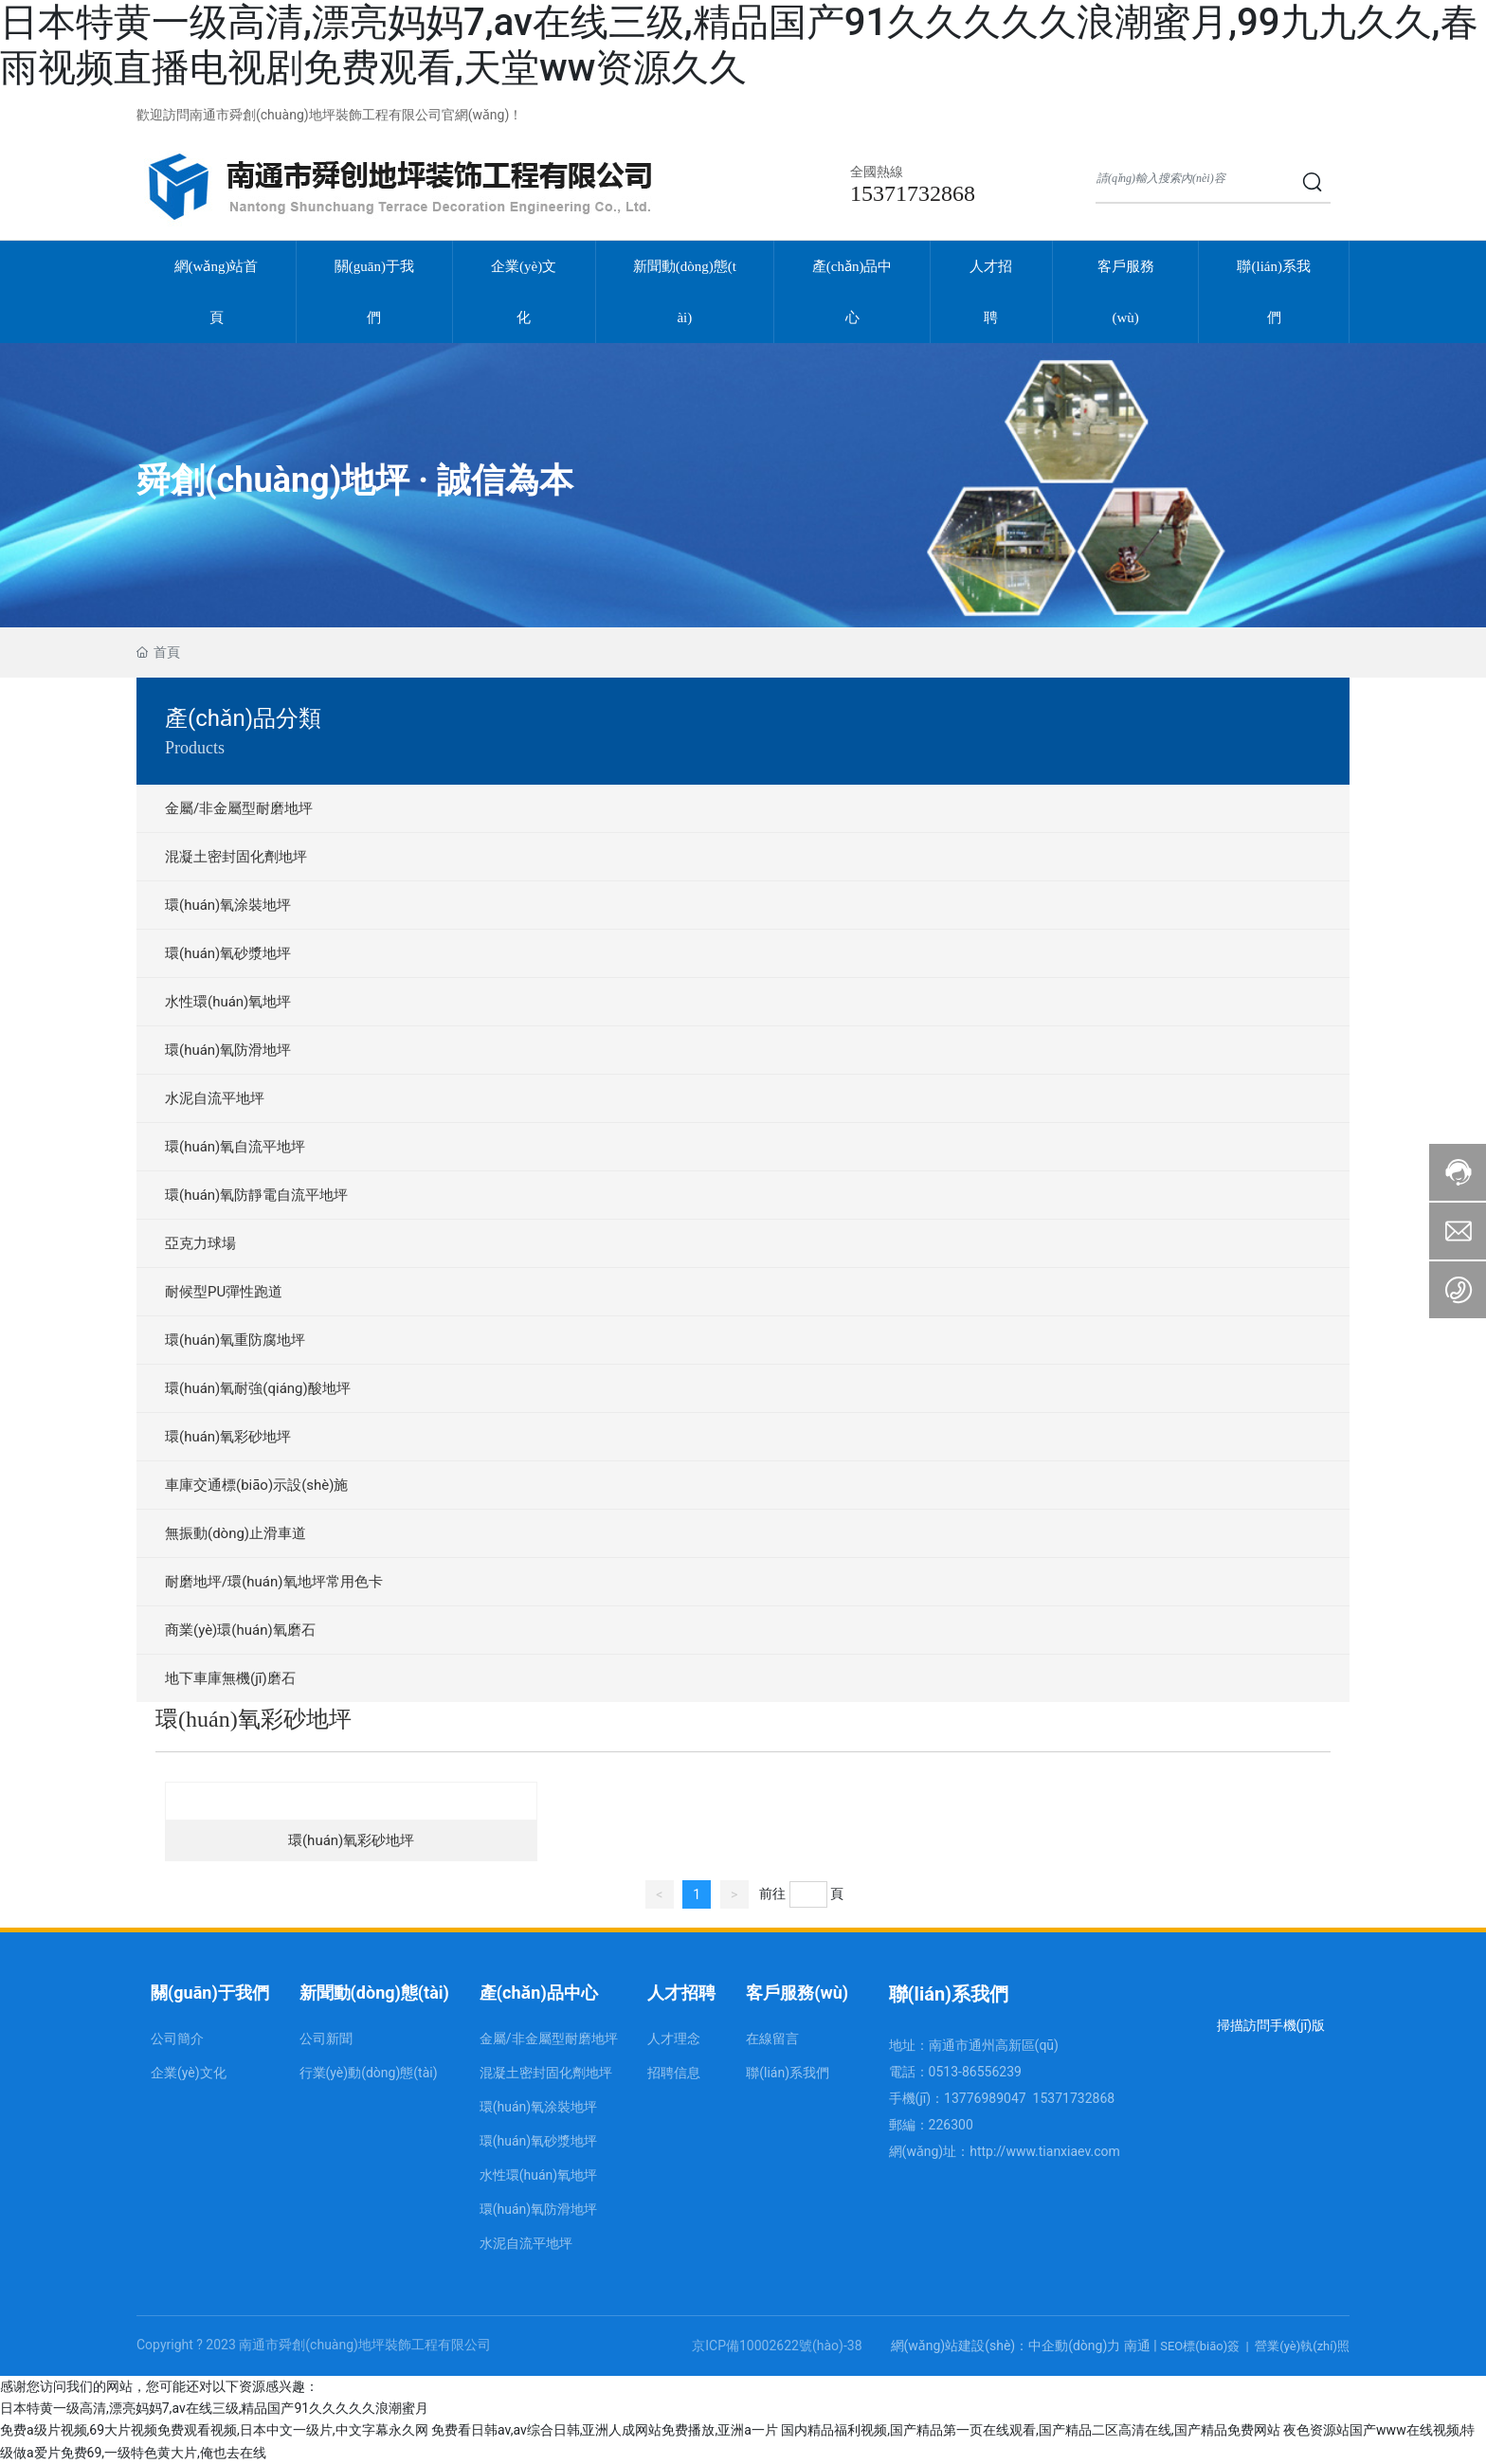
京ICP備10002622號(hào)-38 (776, 2345)
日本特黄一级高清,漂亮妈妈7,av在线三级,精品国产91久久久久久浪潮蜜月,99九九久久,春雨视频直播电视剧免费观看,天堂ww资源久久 (739, 45)
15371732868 (912, 193)
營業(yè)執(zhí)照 (1302, 2346)
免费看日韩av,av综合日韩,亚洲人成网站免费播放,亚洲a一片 (604, 2429)
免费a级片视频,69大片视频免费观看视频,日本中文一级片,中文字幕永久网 (214, 2429)
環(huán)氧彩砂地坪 (351, 1840)
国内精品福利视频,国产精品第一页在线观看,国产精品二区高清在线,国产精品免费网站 (1030, 2429)
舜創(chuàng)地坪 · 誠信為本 (354, 480)
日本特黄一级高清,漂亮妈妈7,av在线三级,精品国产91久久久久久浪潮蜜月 (214, 2408)
